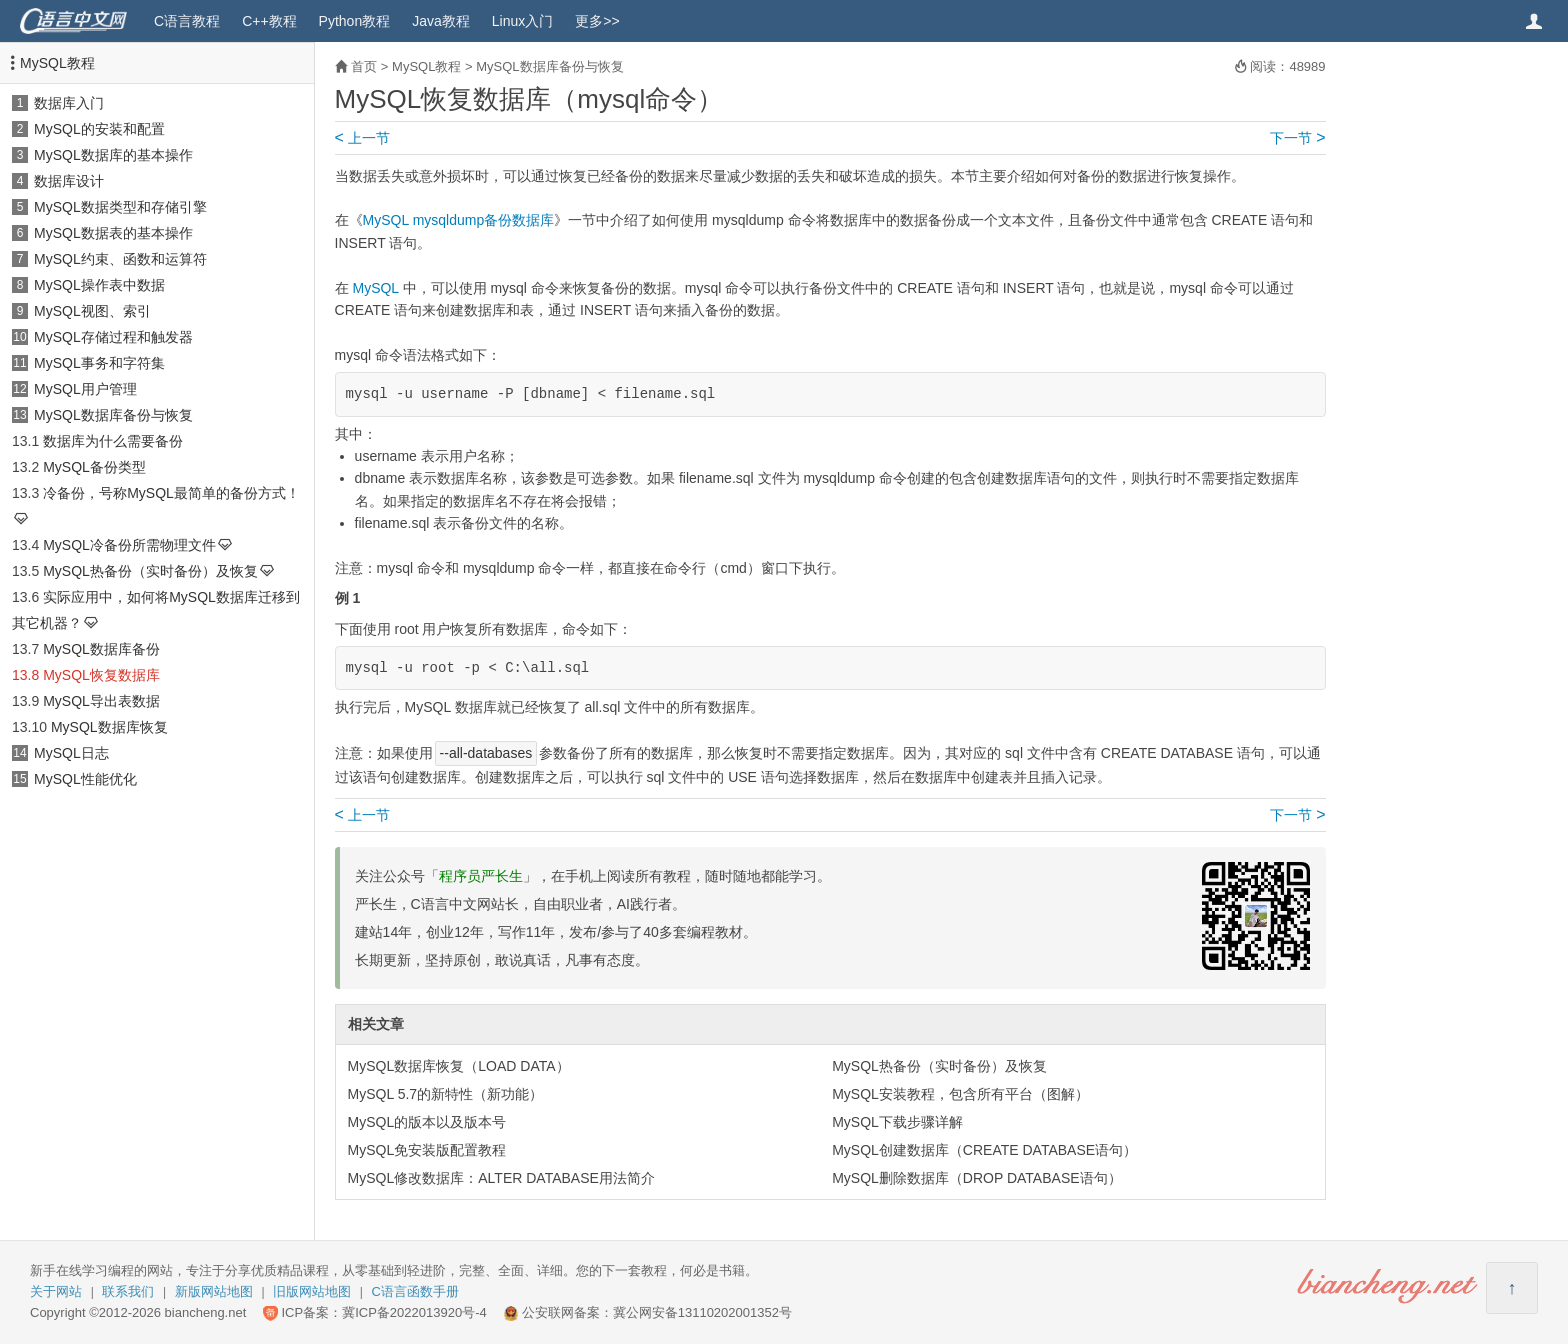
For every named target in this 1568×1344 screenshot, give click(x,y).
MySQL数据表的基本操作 (113, 233)
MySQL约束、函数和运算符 (120, 259)
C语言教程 (187, 21)
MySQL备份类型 (94, 467)
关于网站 (56, 1291)
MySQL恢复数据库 (101, 675)
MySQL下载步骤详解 (897, 1122)
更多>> (597, 21)
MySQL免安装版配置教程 (427, 1150)
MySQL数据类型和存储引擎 (120, 207)
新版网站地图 (214, 1291)
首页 (364, 66)
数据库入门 (69, 103)
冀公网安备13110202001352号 (702, 1312)
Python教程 (355, 21)
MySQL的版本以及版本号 (427, 1122)
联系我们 (128, 1291)
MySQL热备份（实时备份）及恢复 (150, 571)
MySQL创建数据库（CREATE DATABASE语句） (984, 1150)
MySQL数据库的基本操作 (113, 155)
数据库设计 (69, 181)
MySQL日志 (71, 753)
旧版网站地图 (312, 1291)
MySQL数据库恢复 (109, 727)
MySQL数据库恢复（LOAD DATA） (459, 1066)
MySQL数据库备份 (101, 649)
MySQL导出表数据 (101, 701)
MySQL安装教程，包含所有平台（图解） (960, 1094)
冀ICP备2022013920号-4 (414, 1312)
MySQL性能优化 (85, 779)
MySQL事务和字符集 (99, 363)
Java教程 (441, 21)
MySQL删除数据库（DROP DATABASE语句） (976, 1178)
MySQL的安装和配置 (99, 129)
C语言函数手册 (415, 1291)
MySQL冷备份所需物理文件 (129, 545)
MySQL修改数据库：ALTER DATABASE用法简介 (501, 1178)
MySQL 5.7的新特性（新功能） (446, 1094)
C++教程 (269, 21)
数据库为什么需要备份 (113, 441)
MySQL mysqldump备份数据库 (459, 220)
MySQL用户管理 (85, 389)
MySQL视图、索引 (92, 311)
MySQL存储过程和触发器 (113, 337)
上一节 (362, 138)
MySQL (375, 288)
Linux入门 (522, 21)
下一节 (1297, 138)
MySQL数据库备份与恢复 (113, 415)
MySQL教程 (57, 63)
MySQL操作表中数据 (99, 285)
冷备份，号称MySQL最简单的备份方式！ (171, 493)
